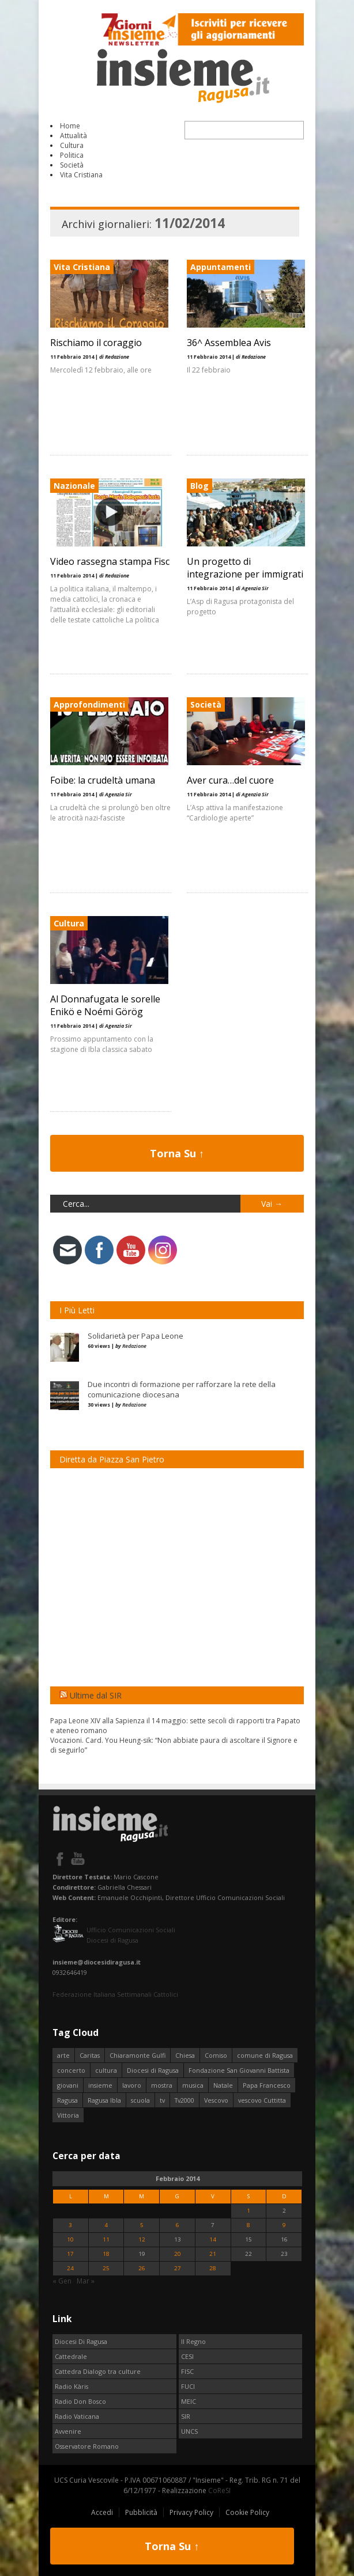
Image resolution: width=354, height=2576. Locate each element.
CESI (187, 2356)
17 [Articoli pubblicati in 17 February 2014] (70, 2254)
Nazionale (74, 485)
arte (63, 2055)
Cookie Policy (247, 2512)
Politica (72, 155)
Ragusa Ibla (104, 2100)
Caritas (90, 2055)
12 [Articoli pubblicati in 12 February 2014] (141, 2239)
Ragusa (67, 2100)
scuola (140, 2100)
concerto (71, 2070)
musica (193, 2085)
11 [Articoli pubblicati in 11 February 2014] (106, 2239)
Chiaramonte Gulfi (137, 2055)
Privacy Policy (191, 2512)
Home (70, 126)
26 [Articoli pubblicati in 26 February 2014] (141, 2268)
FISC (187, 2371)
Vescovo (216, 2100)
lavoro (131, 2085)
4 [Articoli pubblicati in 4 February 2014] (106, 2225)
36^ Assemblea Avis (226, 342)
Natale (223, 2085)
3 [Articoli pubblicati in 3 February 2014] (70, 2225)
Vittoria (68, 2115)
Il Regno (193, 2341)
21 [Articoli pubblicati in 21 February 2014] (212, 2254)
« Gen (61, 2281)
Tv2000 (184, 2100)
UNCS (189, 2431)
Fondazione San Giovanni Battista (239, 2070)
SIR (185, 2416)
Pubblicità (141, 2512)
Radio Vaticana (77, 2416)
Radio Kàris (71, 2386)
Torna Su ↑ (177, 1153)
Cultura (72, 145)
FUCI (188, 2386)
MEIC (188, 2401)
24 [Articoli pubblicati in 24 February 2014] (70, 2268)
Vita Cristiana (81, 175)
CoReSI (219, 2490)
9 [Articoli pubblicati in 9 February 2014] (284, 2225)
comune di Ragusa (265, 2055)
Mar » (86, 2281)
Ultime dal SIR (96, 1695)
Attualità (73, 135)
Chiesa (185, 2055)
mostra (161, 2085)
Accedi (102, 2512)
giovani (67, 2085)
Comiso (216, 2055)
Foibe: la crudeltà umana (102, 780)
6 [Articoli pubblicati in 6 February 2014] (177, 2225)
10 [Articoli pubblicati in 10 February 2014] (70, 2239)
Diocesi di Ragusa (153, 2070)
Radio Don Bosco (80, 2401)
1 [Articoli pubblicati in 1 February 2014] (248, 2210)
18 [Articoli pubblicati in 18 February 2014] (106, 2254)
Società (72, 165)
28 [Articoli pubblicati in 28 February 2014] (212, 2268)
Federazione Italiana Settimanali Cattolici (115, 1994)
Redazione (134, 1346)
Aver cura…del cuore (228, 780)
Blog (197, 485)
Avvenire (68, 2431)
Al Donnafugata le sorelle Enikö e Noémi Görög (105, 1005)
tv (162, 2100)
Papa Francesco (267, 2085)
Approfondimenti (89, 704)
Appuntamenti (218, 266)
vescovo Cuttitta (262, 2100)
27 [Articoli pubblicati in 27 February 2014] (177, 2268)
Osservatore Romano (87, 2446)
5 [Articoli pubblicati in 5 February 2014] (142, 2225)
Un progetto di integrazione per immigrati (242, 567)
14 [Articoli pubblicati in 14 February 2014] (212, 2239)
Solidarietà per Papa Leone (135, 1336)
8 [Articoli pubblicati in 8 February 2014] (248, 2225)
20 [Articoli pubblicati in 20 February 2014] (177, 2254)
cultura (106, 2070)
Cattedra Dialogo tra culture (98, 2371)
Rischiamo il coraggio (96, 342)
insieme (100, 2085)
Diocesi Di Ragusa (81, 2341)
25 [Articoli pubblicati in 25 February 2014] (106, 2268)
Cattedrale (71, 2356)
